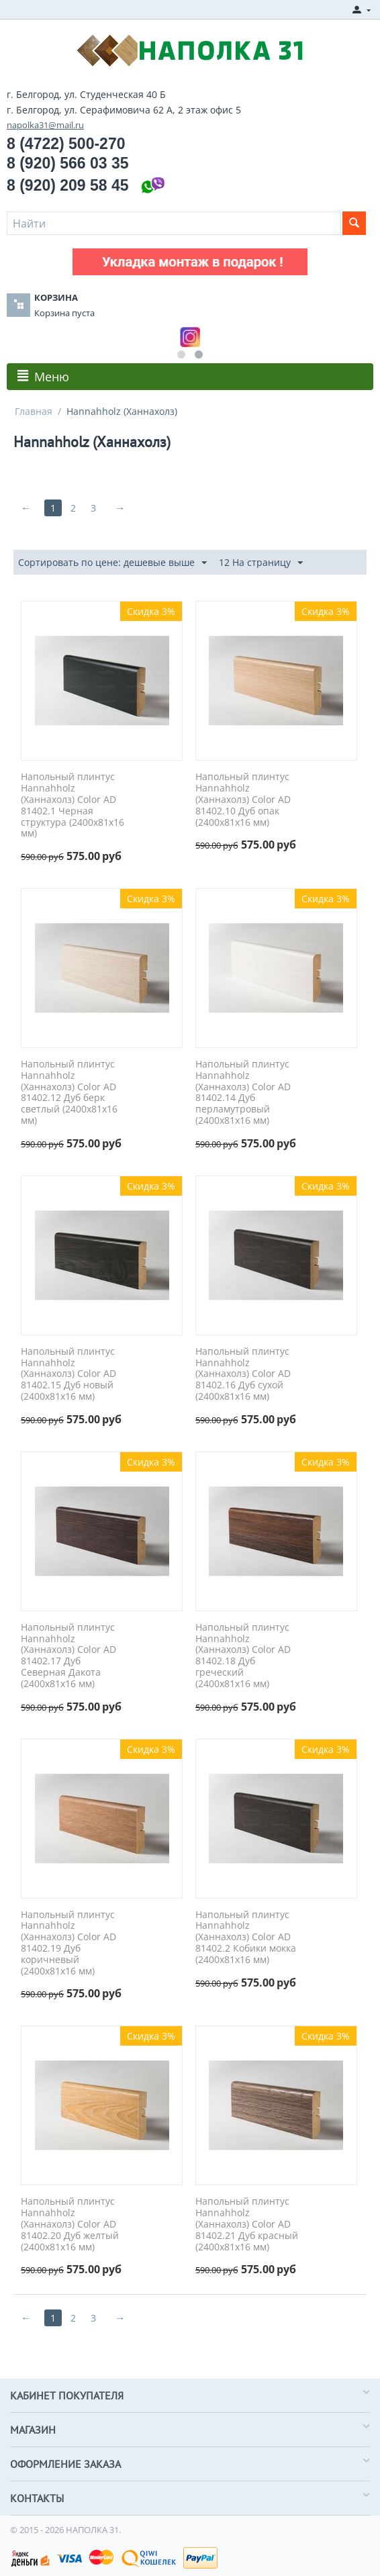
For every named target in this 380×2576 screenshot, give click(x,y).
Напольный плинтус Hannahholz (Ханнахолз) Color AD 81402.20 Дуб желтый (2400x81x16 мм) (70, 2224)
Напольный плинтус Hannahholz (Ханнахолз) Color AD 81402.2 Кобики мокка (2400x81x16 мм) (245, 1937)
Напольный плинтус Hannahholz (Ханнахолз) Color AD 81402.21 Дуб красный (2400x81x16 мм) (246, 2224)
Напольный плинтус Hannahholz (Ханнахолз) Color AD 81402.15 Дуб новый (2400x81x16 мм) (68, 1374)
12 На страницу (261, 563)
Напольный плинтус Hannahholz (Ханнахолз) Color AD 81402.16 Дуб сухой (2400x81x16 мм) (243, 1374)
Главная (33, 411)
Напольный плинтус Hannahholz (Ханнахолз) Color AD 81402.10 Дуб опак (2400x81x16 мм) (243, 799)
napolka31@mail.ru (45, 125)
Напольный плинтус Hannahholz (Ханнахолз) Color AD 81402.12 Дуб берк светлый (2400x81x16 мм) (69, 1093)
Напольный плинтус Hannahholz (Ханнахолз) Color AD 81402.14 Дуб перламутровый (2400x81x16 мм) (243, 1093)
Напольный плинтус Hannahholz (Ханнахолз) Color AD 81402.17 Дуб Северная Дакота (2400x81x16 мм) (68, 1656)
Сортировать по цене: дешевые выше (112, 563)
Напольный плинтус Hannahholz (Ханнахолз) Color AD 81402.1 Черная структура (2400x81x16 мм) (72, 805)
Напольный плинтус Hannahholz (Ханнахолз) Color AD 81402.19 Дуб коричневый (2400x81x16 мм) (68, 1943)
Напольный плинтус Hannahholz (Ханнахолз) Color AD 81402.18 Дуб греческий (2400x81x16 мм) (243, 1656)
